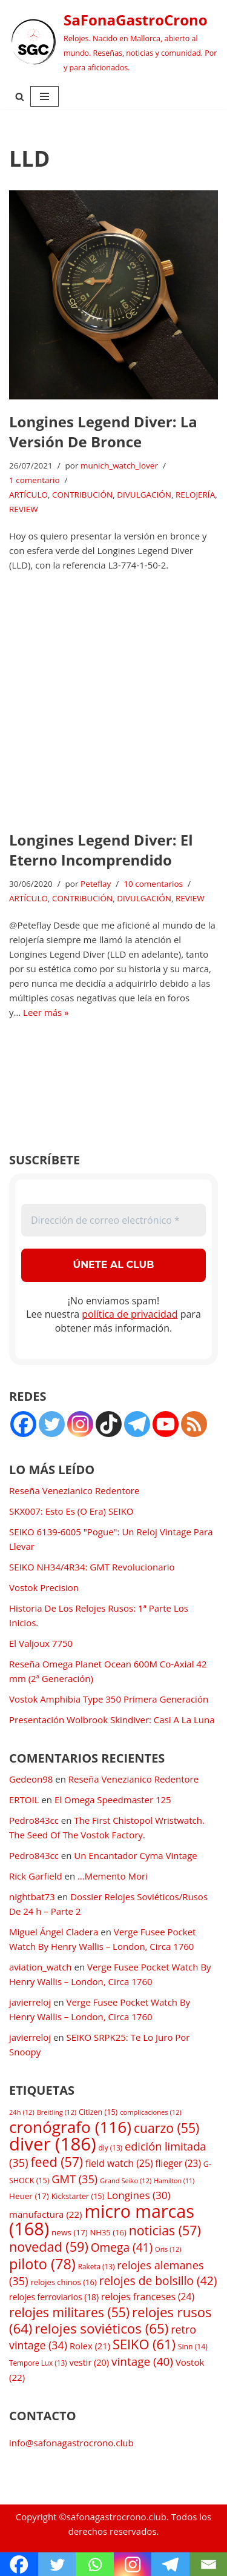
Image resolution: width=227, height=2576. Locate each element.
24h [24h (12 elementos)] (22, 2112)
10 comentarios (153, 883)
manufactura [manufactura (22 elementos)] (45, 2214)
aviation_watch (40, 1967)
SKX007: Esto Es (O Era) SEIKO (71, 1511)
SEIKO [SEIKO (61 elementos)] (144, 2344)
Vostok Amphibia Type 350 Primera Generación (108, 1699)
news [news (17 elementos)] (69, 2232)
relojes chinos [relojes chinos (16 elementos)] (63, 2282)
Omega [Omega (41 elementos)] (122, 2247)
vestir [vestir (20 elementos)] (89, 2362)
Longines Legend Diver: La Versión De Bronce (103, 432)
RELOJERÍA (195, 494)
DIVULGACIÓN (144, 494)
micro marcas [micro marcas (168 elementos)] (101, 2219)
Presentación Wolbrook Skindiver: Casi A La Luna (111, 1719)
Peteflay (96, 883)
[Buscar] (19, 96)
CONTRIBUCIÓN (82, 494)
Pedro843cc (34, 1820)
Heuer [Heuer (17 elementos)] (29, 2196)
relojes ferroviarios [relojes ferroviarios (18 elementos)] (54, 2297)
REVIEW (23, 509)
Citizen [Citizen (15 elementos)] (98, 2112)
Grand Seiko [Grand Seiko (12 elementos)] (125, 2180)
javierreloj (30, 2002)
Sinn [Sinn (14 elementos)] (193, 2346)
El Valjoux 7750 (41, 1643)
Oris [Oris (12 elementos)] (168, 2249)
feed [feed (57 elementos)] (56, 2162)
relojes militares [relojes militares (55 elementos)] (69, 2312)
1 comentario (34, 480)
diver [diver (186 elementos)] (52, 2144)
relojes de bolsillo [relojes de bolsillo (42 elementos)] (158, 2280)
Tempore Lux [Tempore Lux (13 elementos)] (38, 2362)
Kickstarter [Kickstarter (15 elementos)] (78, 2196)
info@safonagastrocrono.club (71, 2443)
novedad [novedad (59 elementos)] (48, 2246)
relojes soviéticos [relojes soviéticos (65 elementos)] (101, 2328)
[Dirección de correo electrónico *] (113, 1220)
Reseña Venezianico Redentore (74, 1490)
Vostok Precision (44, 1587)
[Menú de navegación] (44, 96)
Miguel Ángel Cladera (53, 1932)
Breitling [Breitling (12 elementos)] (56, 2112)
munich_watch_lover (119, 465)
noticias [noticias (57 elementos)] (165, 2230)
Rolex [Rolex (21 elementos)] (90, 2346)
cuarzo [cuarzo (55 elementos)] (166, 2128)
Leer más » (45, 1012)
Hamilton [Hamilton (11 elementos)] (174, 2181)
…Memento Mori (112, 1876)
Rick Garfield (35, 1876)
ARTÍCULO (28, 494)
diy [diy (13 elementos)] (110, 2147)
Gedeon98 (31, 1779)
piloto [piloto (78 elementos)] (42, 2264)
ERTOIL (24, 1800)
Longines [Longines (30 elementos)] (139, 2195)
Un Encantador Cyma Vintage (135, 1855)
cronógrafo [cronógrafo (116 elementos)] (70, 2127)
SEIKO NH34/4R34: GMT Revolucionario (92, 1567)
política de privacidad (129, 1314)
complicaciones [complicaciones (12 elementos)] (151, 2112)
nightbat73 (32, 1896)
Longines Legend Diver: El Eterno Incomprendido (101, 850)
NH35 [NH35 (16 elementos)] (108, 2232)
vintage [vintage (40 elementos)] (142, 2361)
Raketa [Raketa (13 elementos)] (96, 2266)
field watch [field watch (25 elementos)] (119, 2163)
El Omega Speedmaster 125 (112, 1800)
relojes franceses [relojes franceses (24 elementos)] (147, 2296)
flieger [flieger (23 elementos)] (178, 2163)
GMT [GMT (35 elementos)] (74, 2179)
